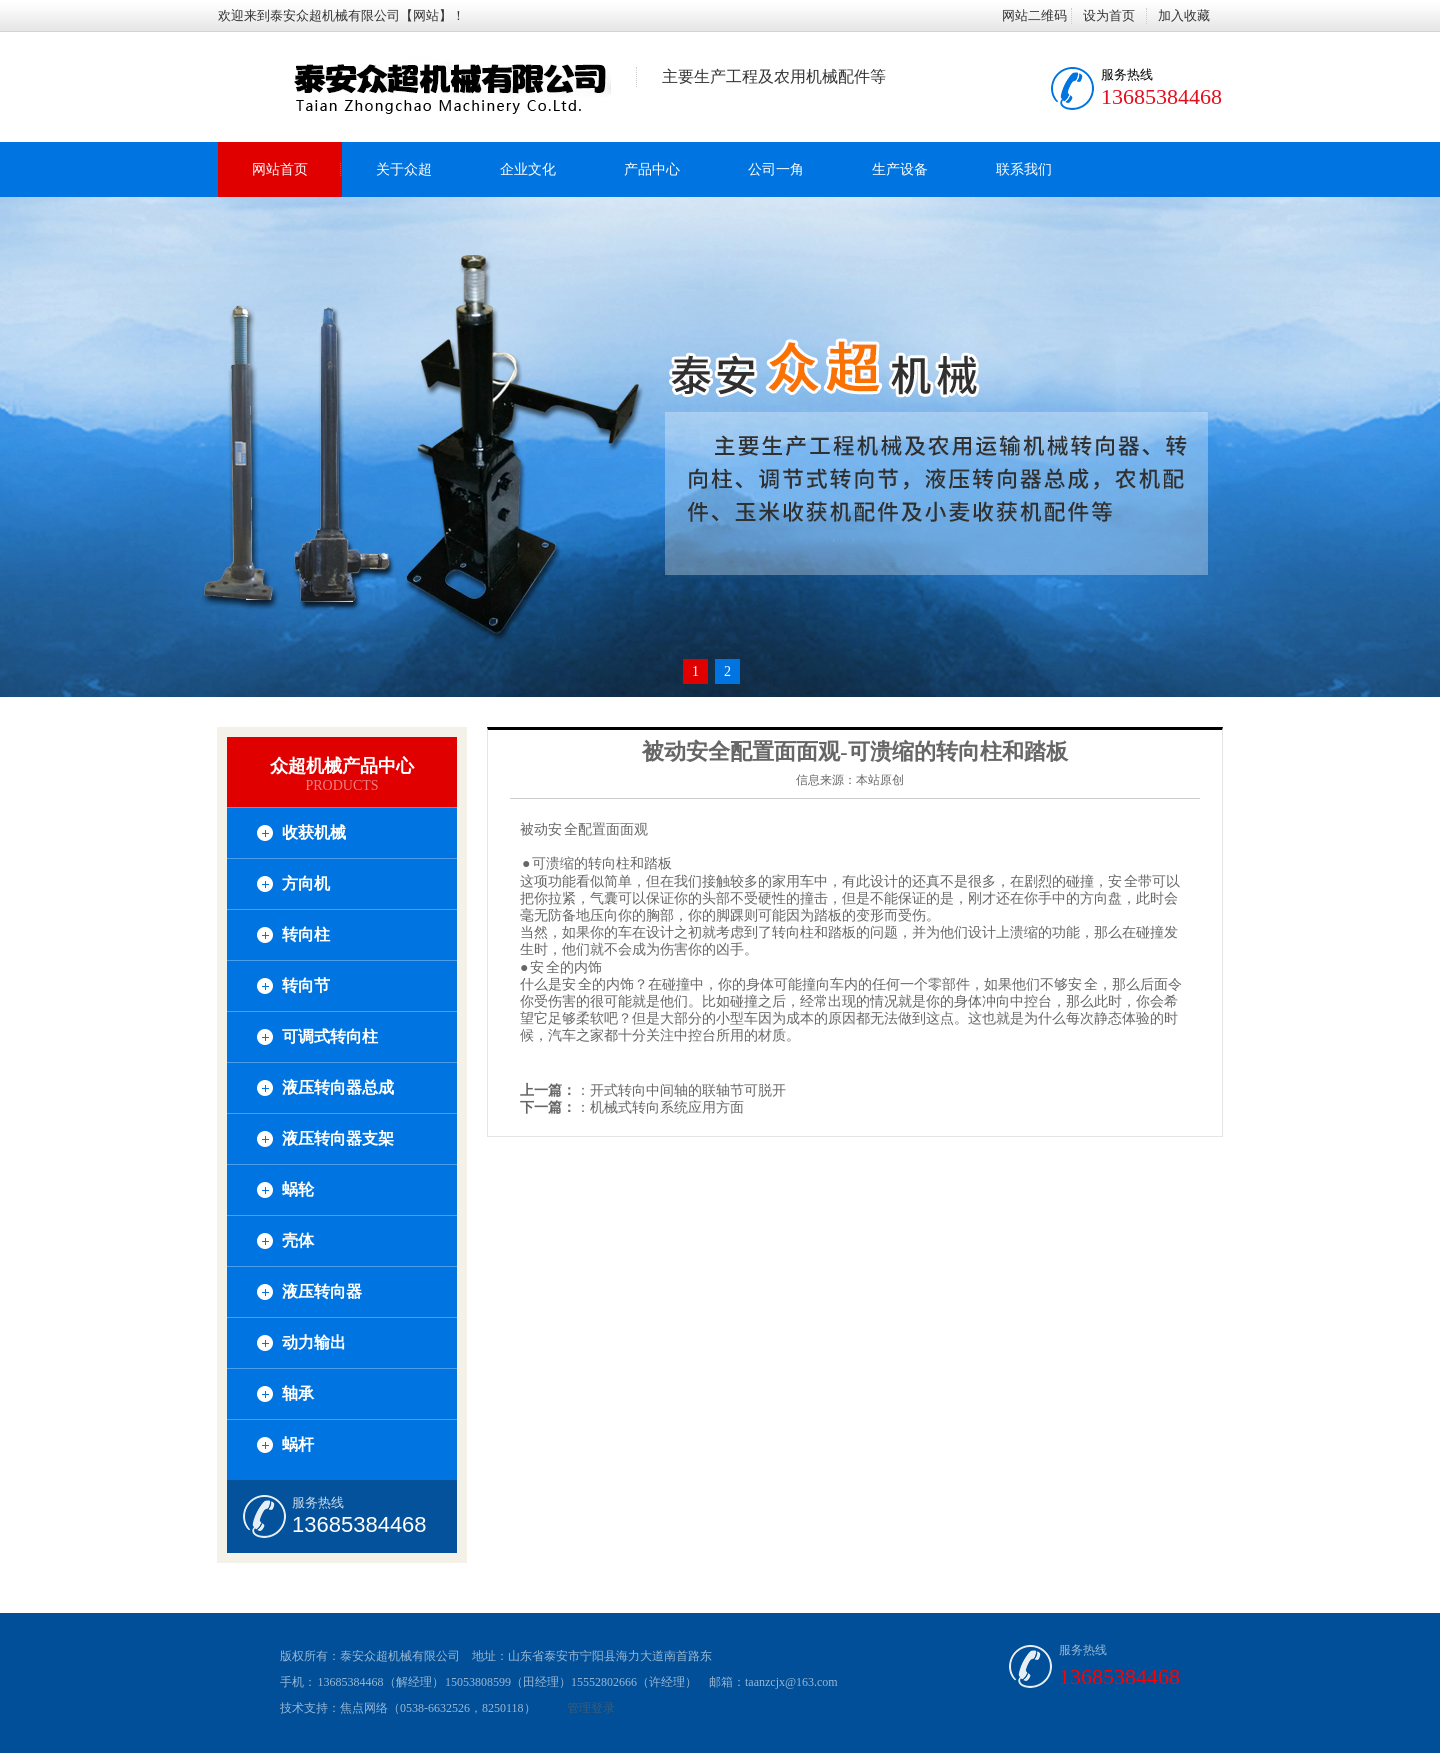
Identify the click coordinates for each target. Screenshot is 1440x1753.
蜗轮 (298, 1189)
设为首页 (1109, 15)
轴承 (298, 1393)
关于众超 (404, 169)
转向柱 (306, 934)
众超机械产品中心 (342, 766)
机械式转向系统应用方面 (667, 1107)
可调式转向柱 (330, 1036)
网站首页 (280, 169)
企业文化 (528, 169)
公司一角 (776, 169)
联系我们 (1024, 169)
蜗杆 (298, 1444)
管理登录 (591, 1708)
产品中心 (652, 169)
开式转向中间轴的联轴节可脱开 (688, 1090)
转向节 (306, 985)
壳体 (298, 1240)
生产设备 (900, 169)
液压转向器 (322, 1291)
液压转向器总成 (338, 1087)
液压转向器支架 (338, 1138)
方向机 (306, 883)
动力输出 (314, 1342)
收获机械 (314, 832)
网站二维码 (1034, 15)
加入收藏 (1184, 15)
